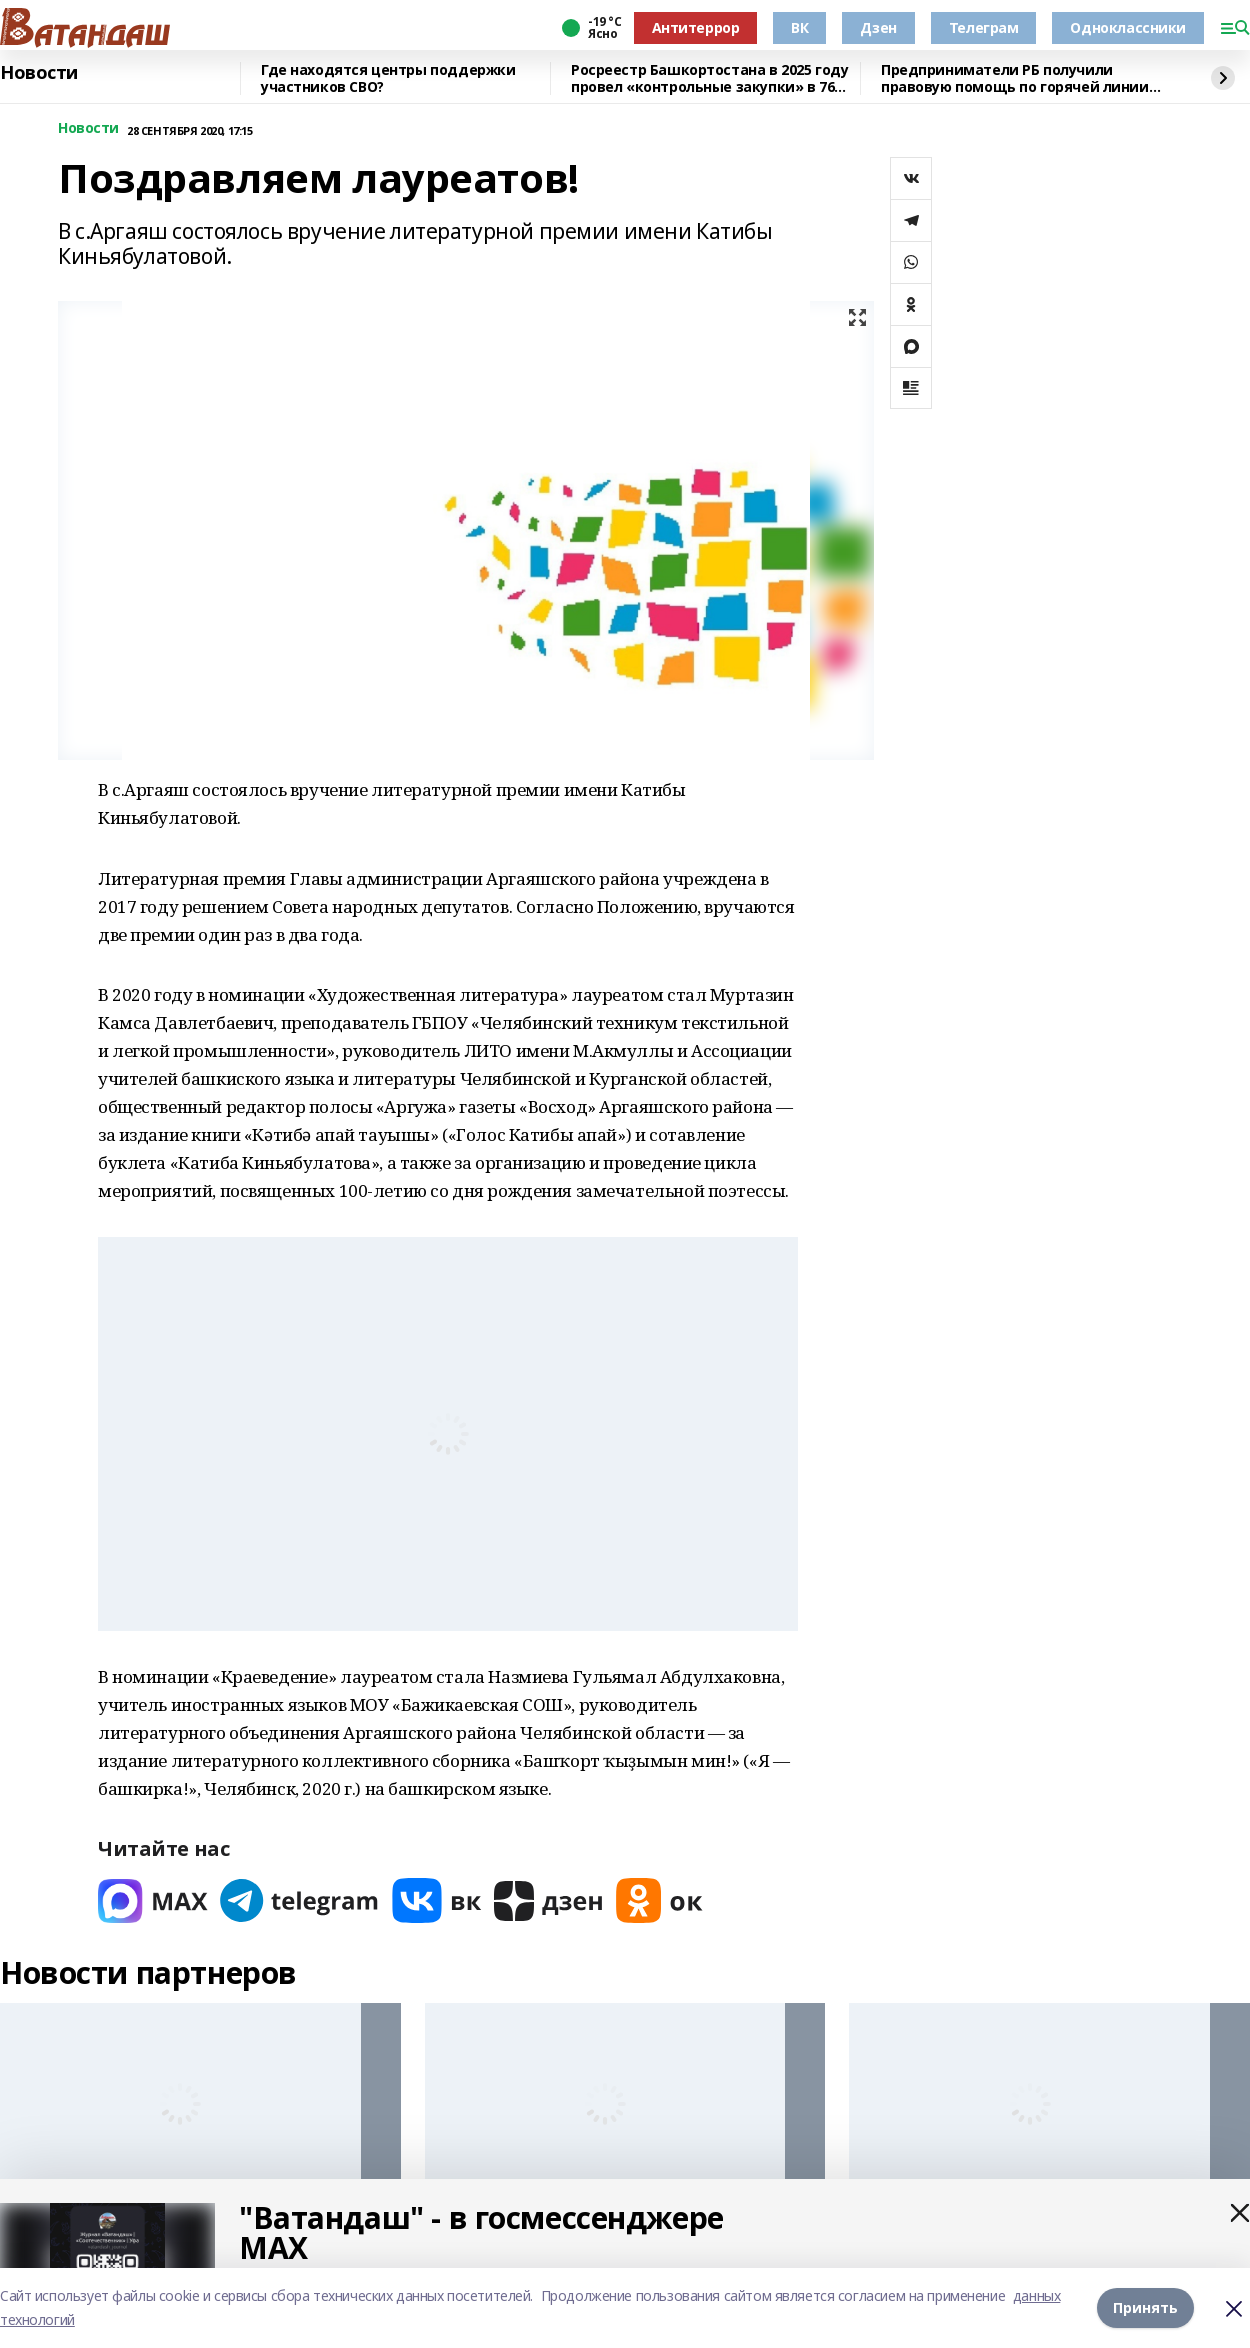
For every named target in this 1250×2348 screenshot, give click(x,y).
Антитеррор (696, 27)
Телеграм (984, 27)
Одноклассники (1128, 27)
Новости (39, 73)
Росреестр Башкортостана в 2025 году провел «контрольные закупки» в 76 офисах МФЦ (709, 78)
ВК (799, 27)
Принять (1145, 2307)
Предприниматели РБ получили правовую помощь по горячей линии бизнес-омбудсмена (1015, 78)
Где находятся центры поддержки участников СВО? (388, 78)
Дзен (878, 27)
